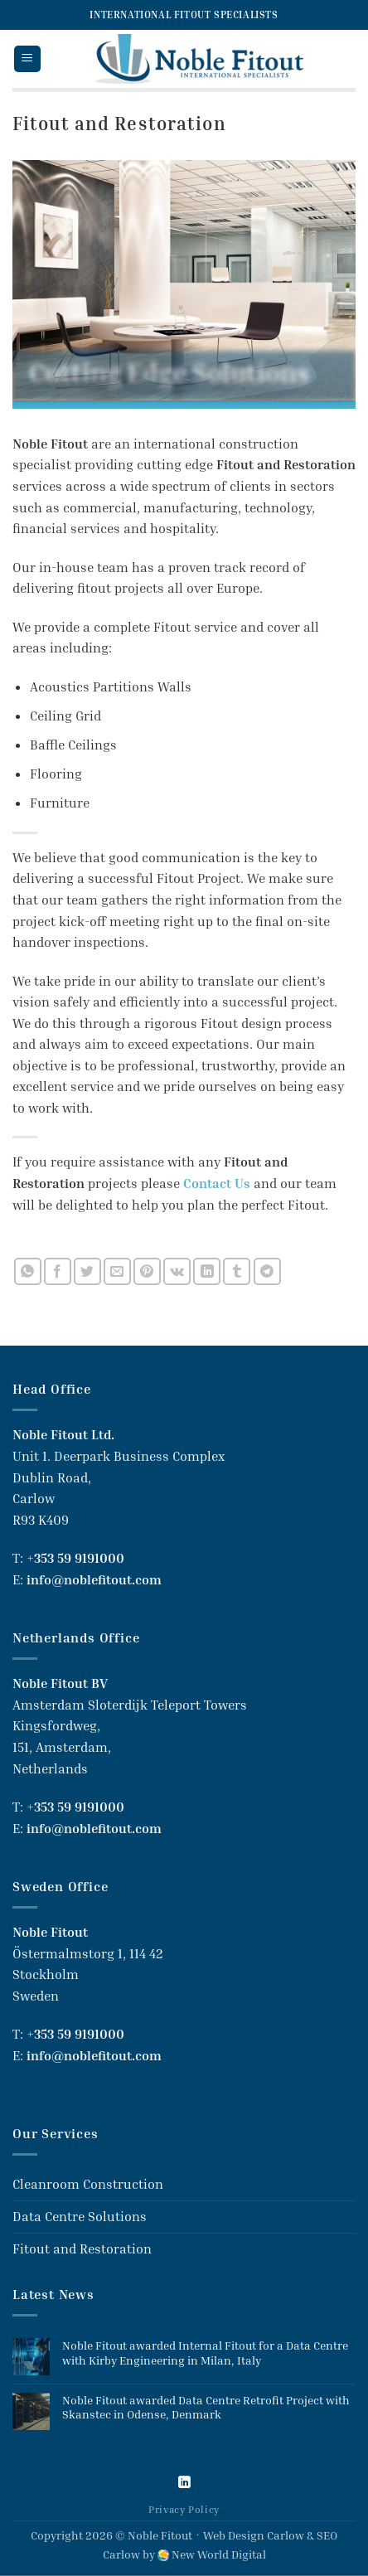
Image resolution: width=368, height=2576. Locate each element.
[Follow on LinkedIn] (184, 2483)
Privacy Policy (184, 2509)
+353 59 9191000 (75, 1558)
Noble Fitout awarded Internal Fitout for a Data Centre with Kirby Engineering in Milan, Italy (205, 2352)
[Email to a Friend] (117, 1271)
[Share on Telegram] (267, 1271)
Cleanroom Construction (87, 2184)
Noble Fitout (160, 2535)
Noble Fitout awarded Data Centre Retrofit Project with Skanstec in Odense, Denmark (206, 2407)
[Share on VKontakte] (177, 1271)
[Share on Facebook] (57, 1271)
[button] (27, 59)
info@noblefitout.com (94, 1579)
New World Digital (219, 2554)
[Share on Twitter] (87, 1271)
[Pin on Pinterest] (147, 1271)
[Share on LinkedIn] (206, 1271)
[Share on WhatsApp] (27, 1271)
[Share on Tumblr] (236, 1271)
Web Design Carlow (253, 2535)
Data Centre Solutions (79, 2216)
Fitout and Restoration (82, 2248)
